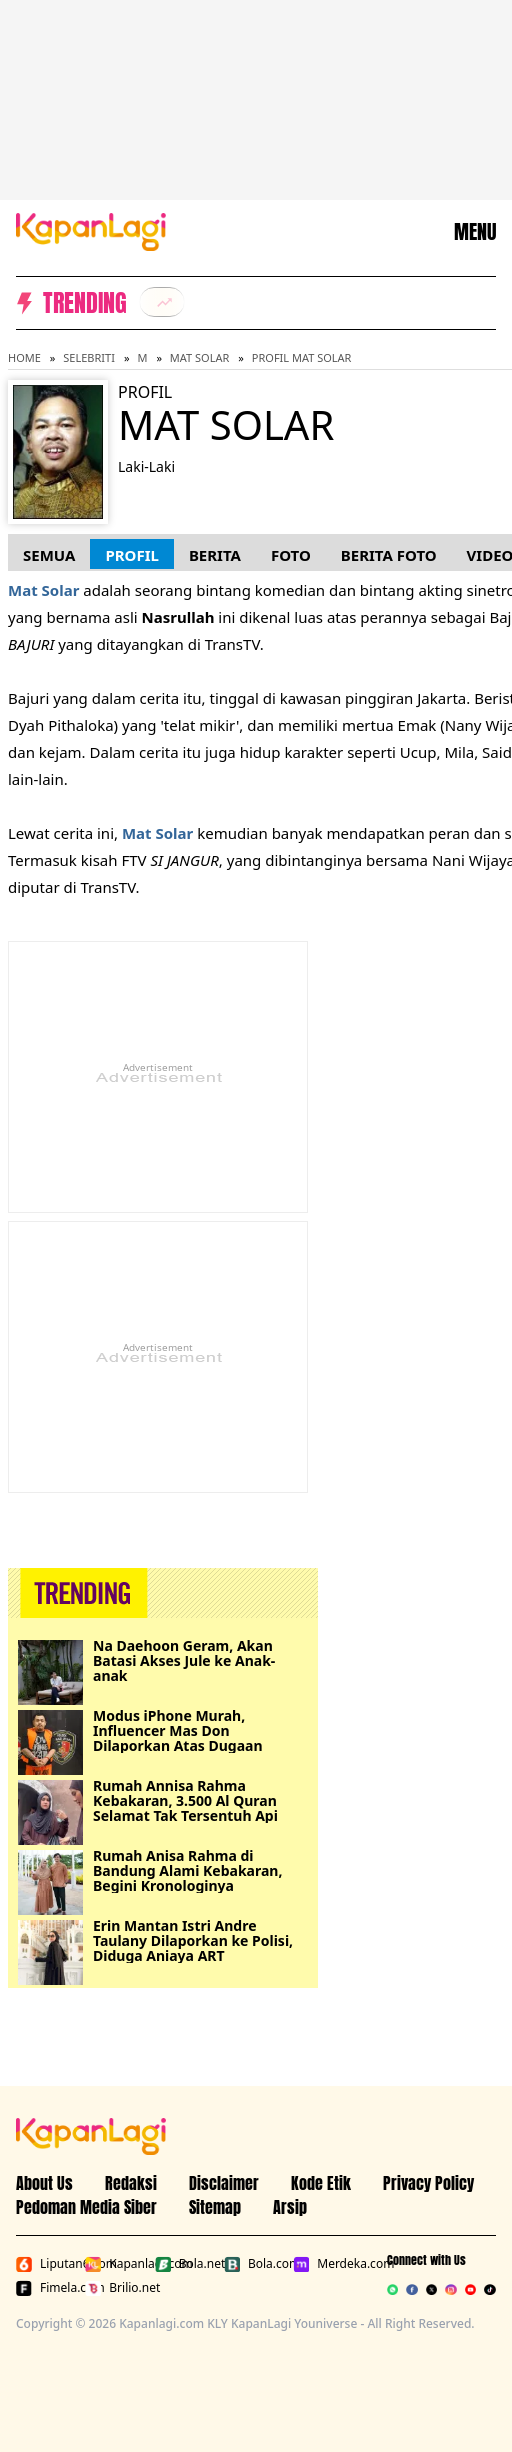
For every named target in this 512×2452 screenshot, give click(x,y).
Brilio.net (115, 2288)
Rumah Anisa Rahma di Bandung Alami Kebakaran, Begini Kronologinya (187, 1870)
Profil (131, 555)
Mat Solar (199, 357)
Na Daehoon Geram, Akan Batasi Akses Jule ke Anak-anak (184, 1660)
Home (24, 357)
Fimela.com (46, 2288)
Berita (215, 555)
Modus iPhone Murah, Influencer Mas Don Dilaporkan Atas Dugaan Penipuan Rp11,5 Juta (178, 1730)
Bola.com (254, 2264)
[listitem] (162, 302)
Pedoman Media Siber (86, 2207)
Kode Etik (321, 2183)
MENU (475, 232)
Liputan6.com (46, 2264)
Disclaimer (224, 2183)
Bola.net (185, 2264)
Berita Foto (389, 555)
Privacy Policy (428, 2183)
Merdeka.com (323, 2264)
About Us (44, 2183)
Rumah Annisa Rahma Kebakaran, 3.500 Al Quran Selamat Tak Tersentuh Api (185, 1800)
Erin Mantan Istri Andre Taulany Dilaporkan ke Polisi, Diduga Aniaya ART (193, 1940)
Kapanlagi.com (115, 2264)
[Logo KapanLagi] (91, 230)
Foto (291, 555)
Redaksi (131, 2183)
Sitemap (215, 2207)
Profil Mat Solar (302, 357)
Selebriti (89, 357)
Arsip (290, 2207)
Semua (49, 555)
